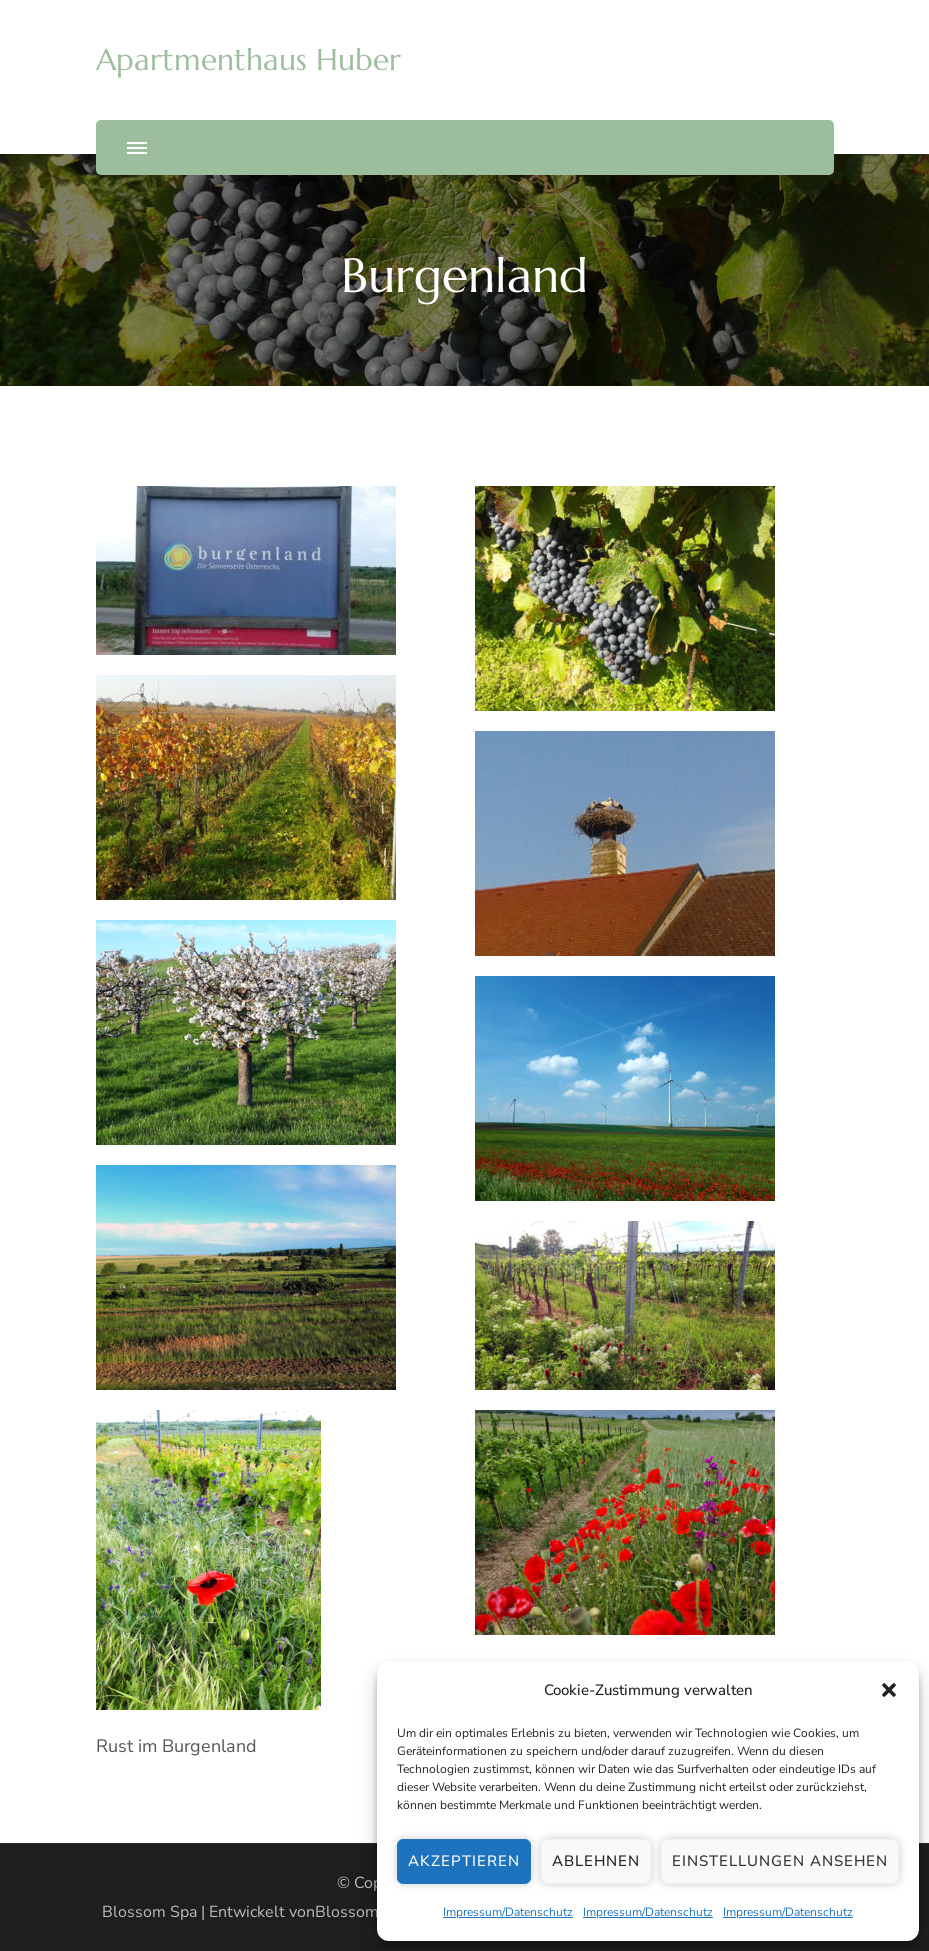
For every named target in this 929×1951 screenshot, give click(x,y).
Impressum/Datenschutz (508, 1912)
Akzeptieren (464, 1861)
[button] (889, 1690)
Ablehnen (596, 1861)
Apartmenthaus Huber (248, 59)
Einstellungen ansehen (780, 1861)
